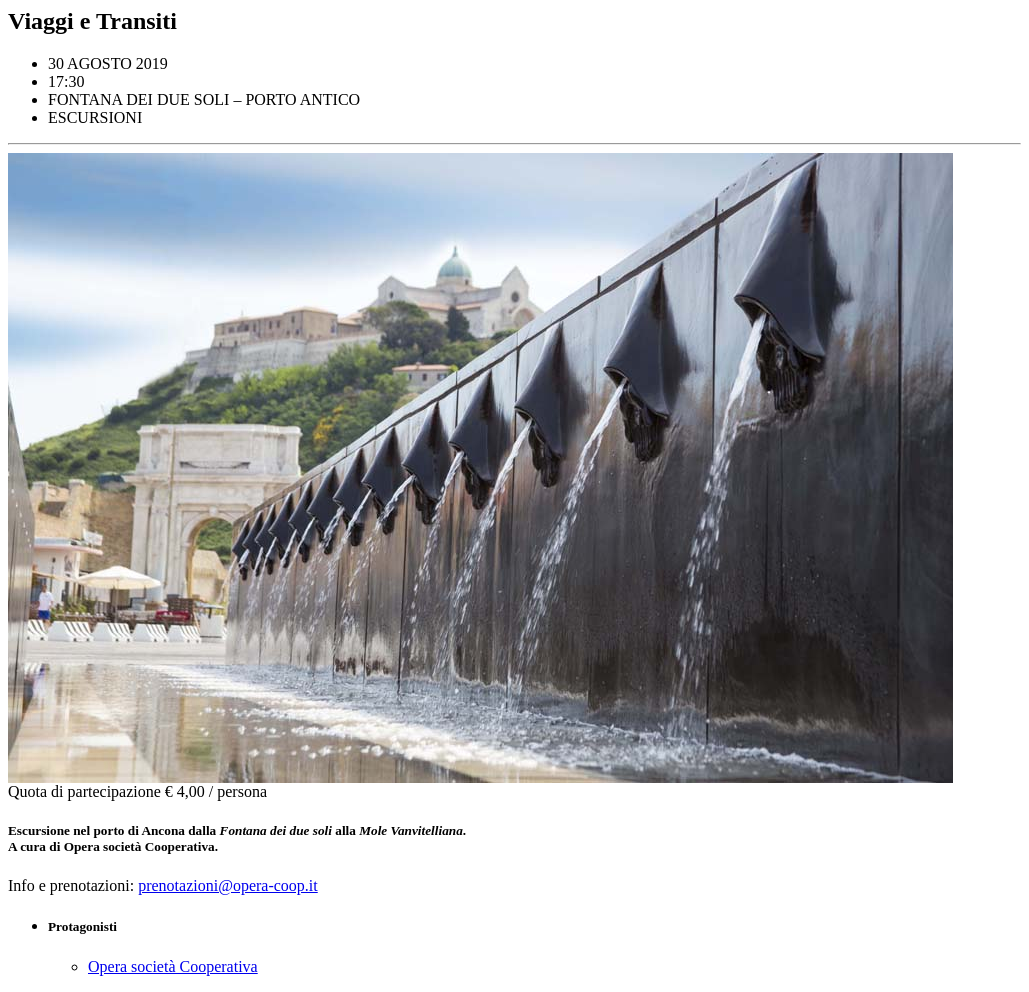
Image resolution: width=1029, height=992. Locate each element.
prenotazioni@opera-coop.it (228, 885)
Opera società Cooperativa (173, 966)
